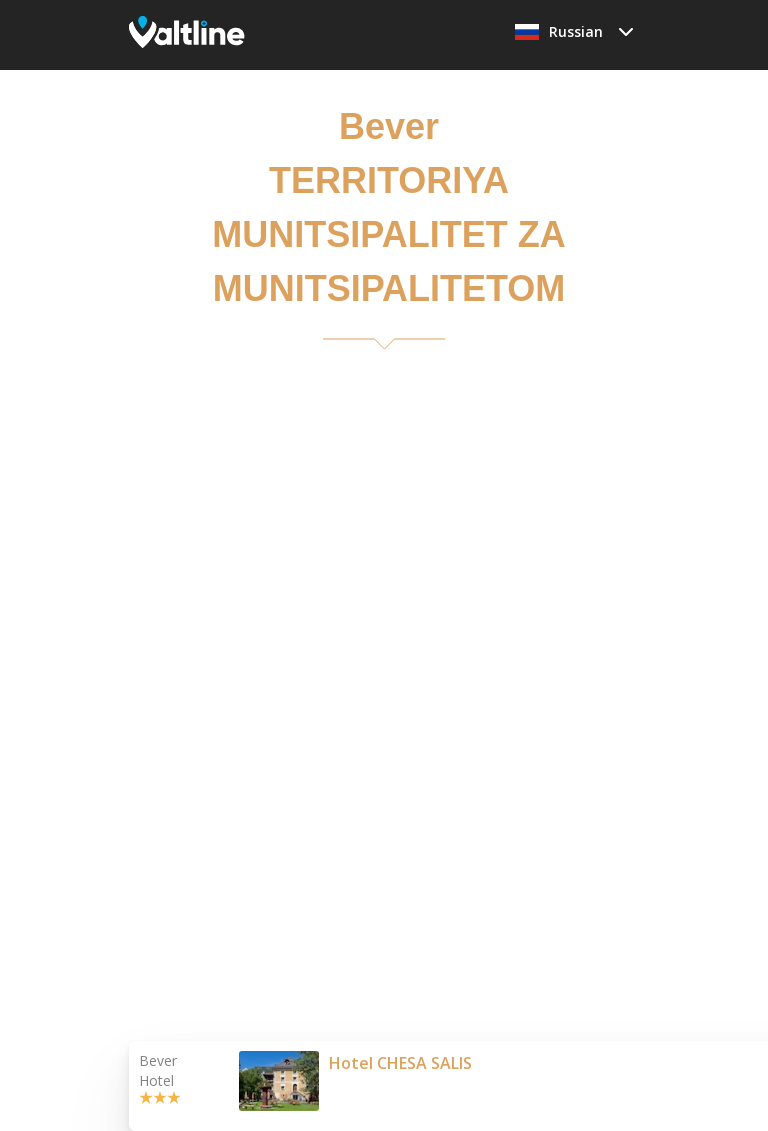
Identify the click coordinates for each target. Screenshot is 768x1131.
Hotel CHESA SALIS (400, 1063)
